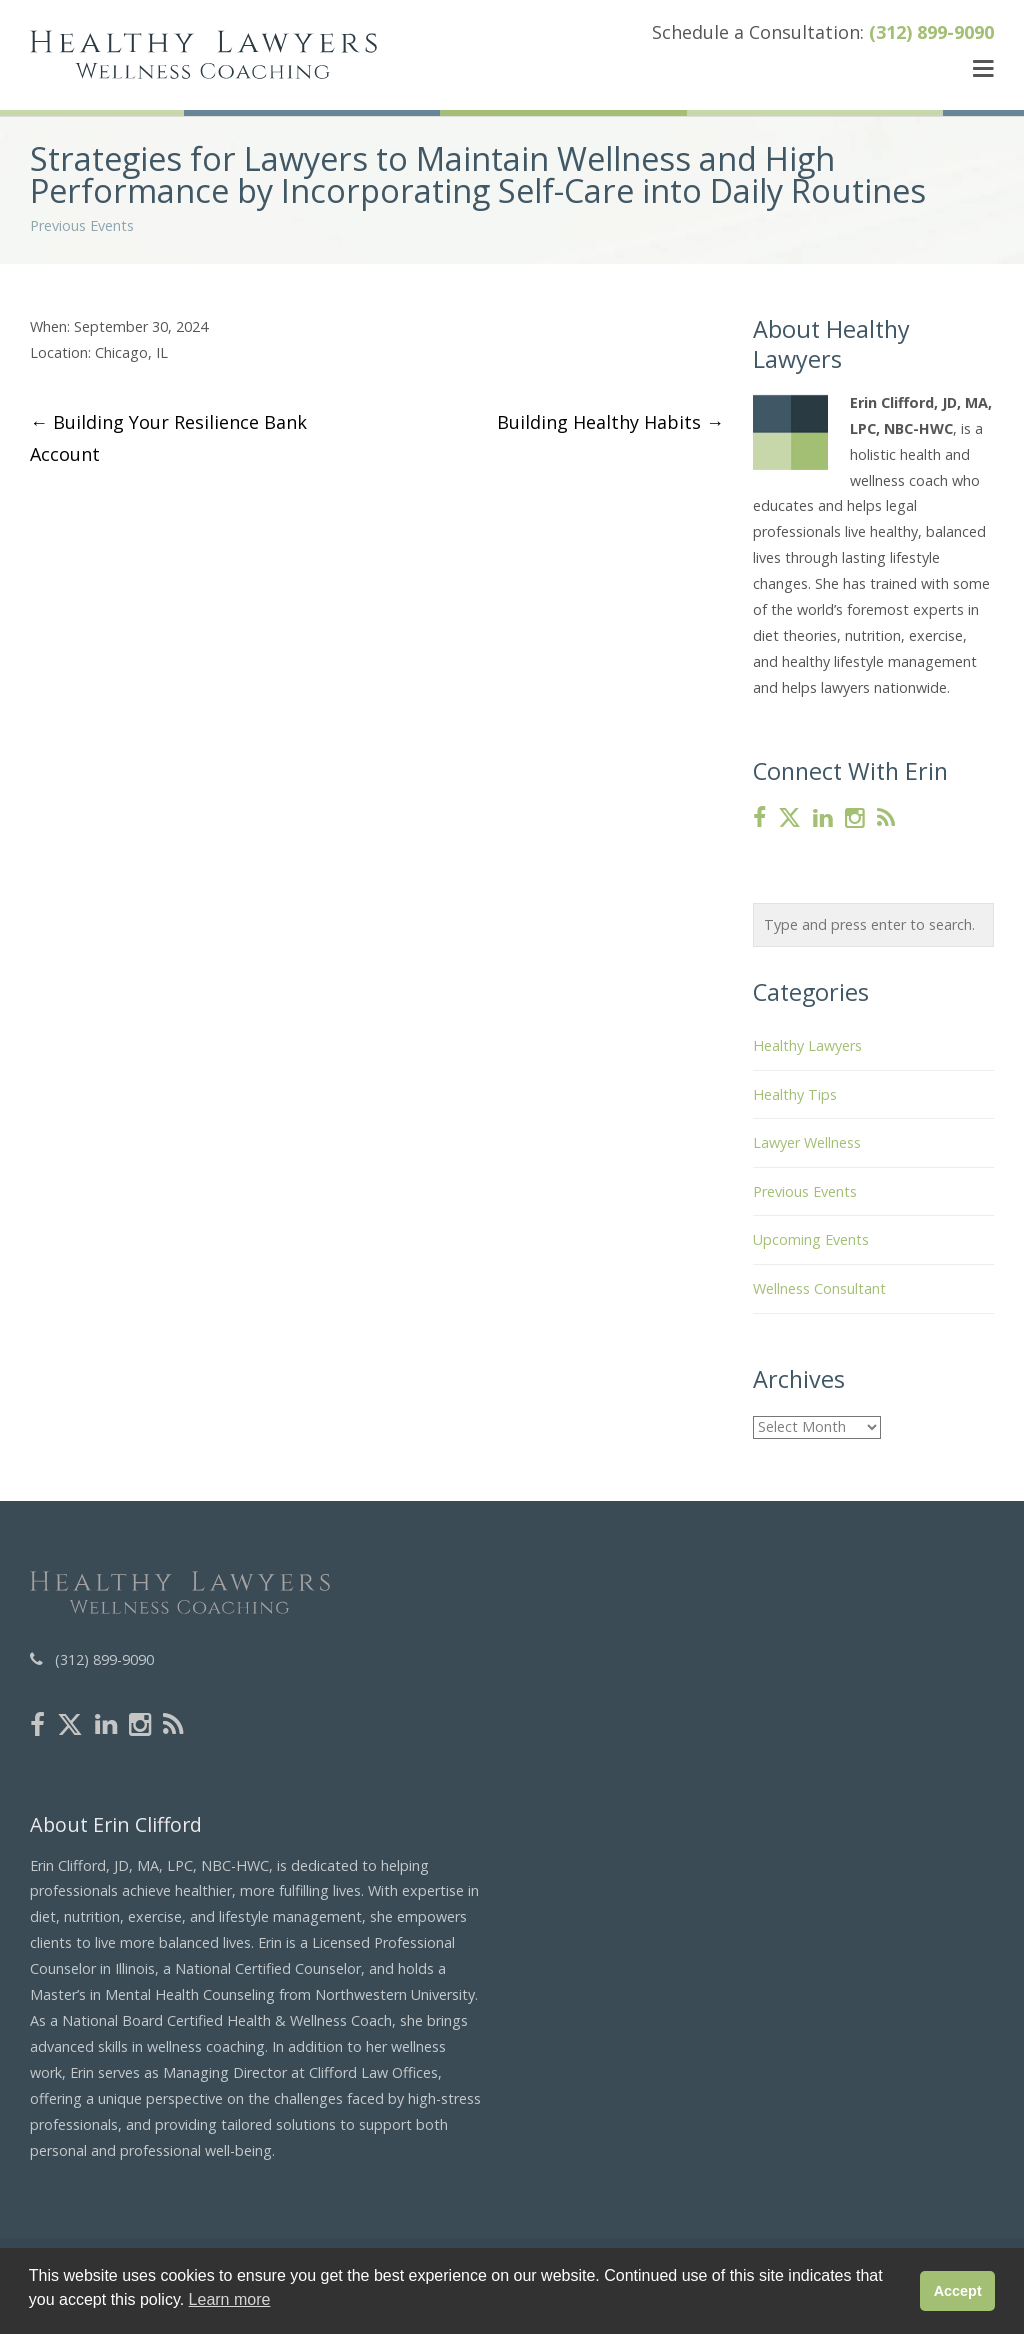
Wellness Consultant (819, 1288)
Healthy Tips (795, 1094)
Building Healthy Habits (610, 422)
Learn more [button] (230, 2299)
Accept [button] (958, 2291)
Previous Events (82, 225)
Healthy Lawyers (807, 1045)
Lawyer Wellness (807, 1142)
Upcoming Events (811, 1239)
